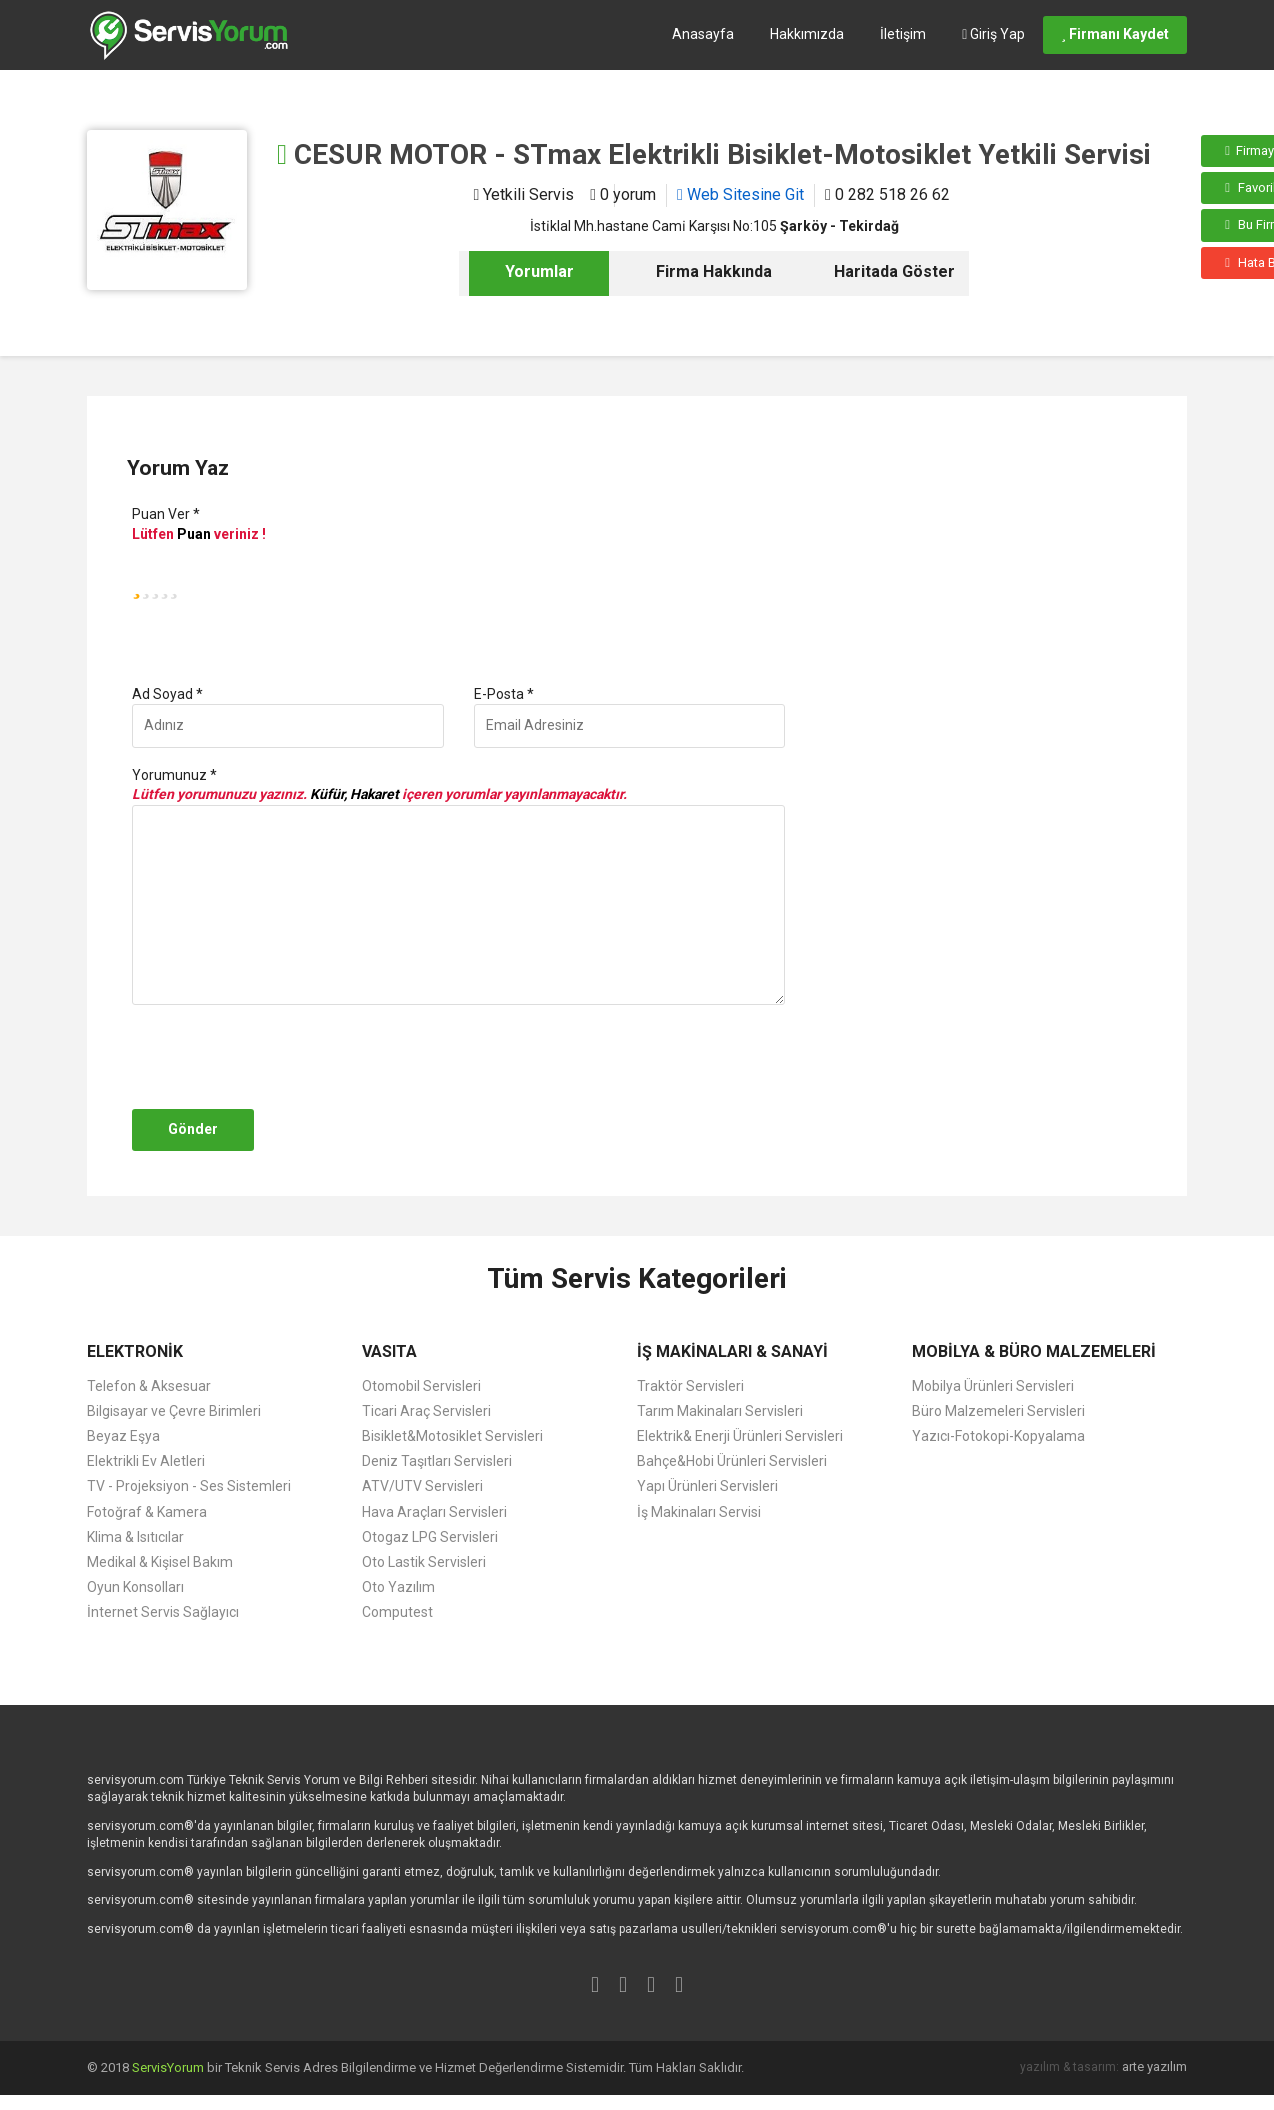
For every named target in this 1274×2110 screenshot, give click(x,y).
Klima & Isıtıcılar (135, 1537)
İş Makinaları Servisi (699, 1512)
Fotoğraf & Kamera (147, 1512)
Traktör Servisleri (690, 1386)
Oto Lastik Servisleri (424, 1562)
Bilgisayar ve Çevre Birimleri (174, 1411)
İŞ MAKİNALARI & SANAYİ (732, 1351)
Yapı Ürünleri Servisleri (707, 1486)
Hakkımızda (807, 34)
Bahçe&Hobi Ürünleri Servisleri (732, 1461)
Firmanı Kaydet (1115, 34)
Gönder (193, 1129)
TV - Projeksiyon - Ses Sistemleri (189, 1486)
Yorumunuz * (174, 775)
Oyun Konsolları (135, 1587)
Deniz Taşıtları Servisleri (437, 1461)
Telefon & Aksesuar (149, 1386)
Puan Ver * (166, 514)
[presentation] (279, 1057)
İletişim (903, 34)
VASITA (389, 1351)
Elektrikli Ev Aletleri (146, 1461)
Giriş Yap (993, 34)
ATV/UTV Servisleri (422, 1486)
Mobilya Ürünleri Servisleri (993, 1386)
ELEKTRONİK (135, 1351)
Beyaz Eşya (123, 1436)
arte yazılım (1154, 2066)
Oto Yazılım (398, 1587)
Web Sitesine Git (740, 194)
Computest (397, 1612)
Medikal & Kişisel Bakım (160, 1562)
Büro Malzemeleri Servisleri (998, 1411)
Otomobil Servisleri (421, 1386)
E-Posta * (504, 694)
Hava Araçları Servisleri (434, 1512)
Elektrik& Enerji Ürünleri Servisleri (740, 1436)
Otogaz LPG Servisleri (430, 1537)
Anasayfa (703, 34)
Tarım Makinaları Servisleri (720, 1411)
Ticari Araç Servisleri (426, 1411)
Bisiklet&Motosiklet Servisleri (452, 1436)
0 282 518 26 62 (887, 194)
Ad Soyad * (167, 694)
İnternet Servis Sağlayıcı (163, 1612)
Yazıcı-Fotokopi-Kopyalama (998, 1436)
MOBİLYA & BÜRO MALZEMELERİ (1034, 1351)
